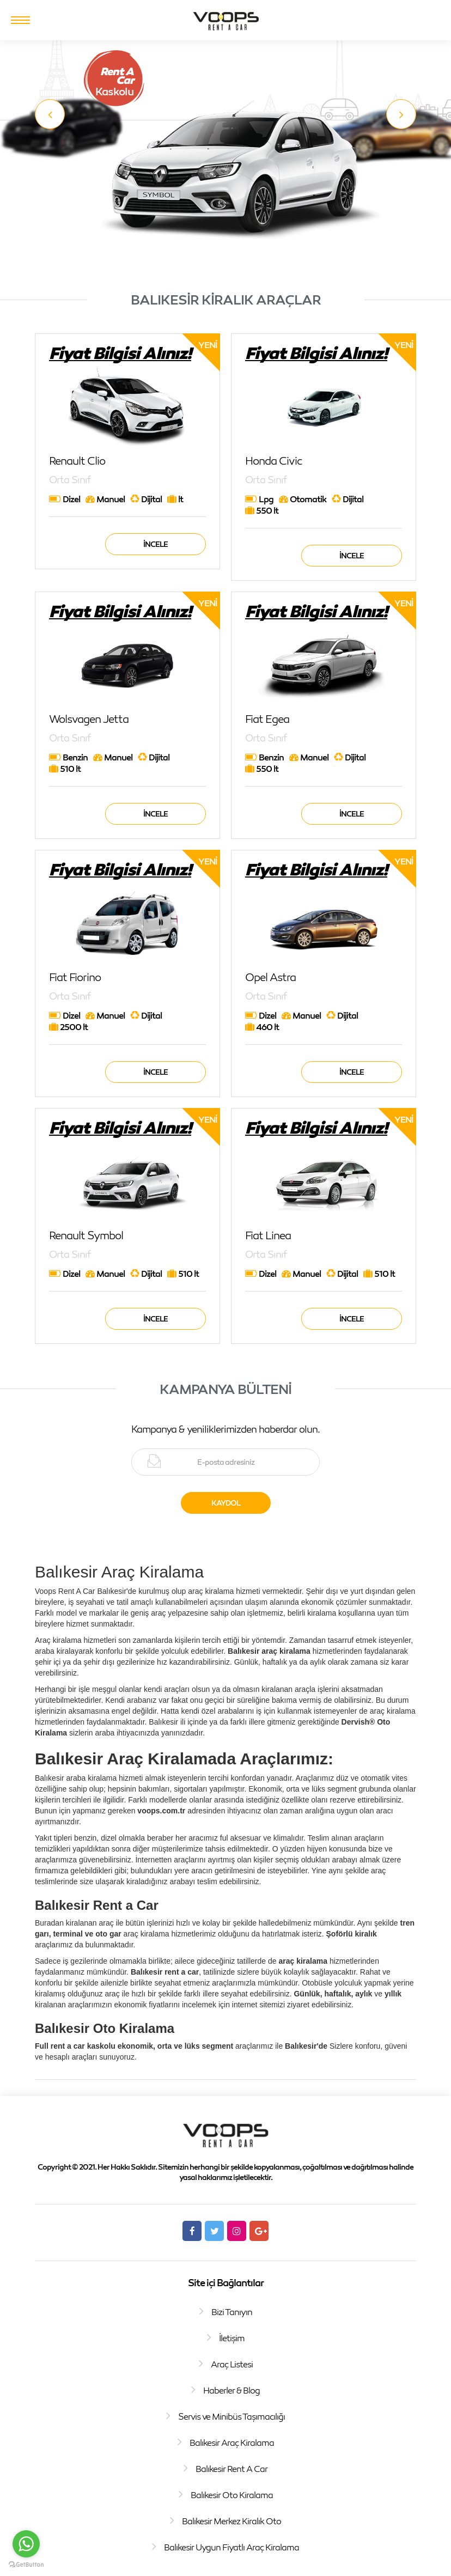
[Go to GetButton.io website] (26, 2564)
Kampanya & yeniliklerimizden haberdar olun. (225, 1429)
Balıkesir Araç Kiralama (232, 2443)
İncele (155, 544)
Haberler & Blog (231, 2390)
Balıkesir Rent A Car (231, 2469)
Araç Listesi (232, 2364)
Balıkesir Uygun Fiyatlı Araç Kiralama (231, 2547)
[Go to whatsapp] (26, 2543)
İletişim (232, 2338)
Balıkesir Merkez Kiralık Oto (231, 2521)
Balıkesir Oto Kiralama (232, 2495)
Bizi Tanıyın (231, 2312)
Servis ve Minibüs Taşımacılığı (231, 2416)
